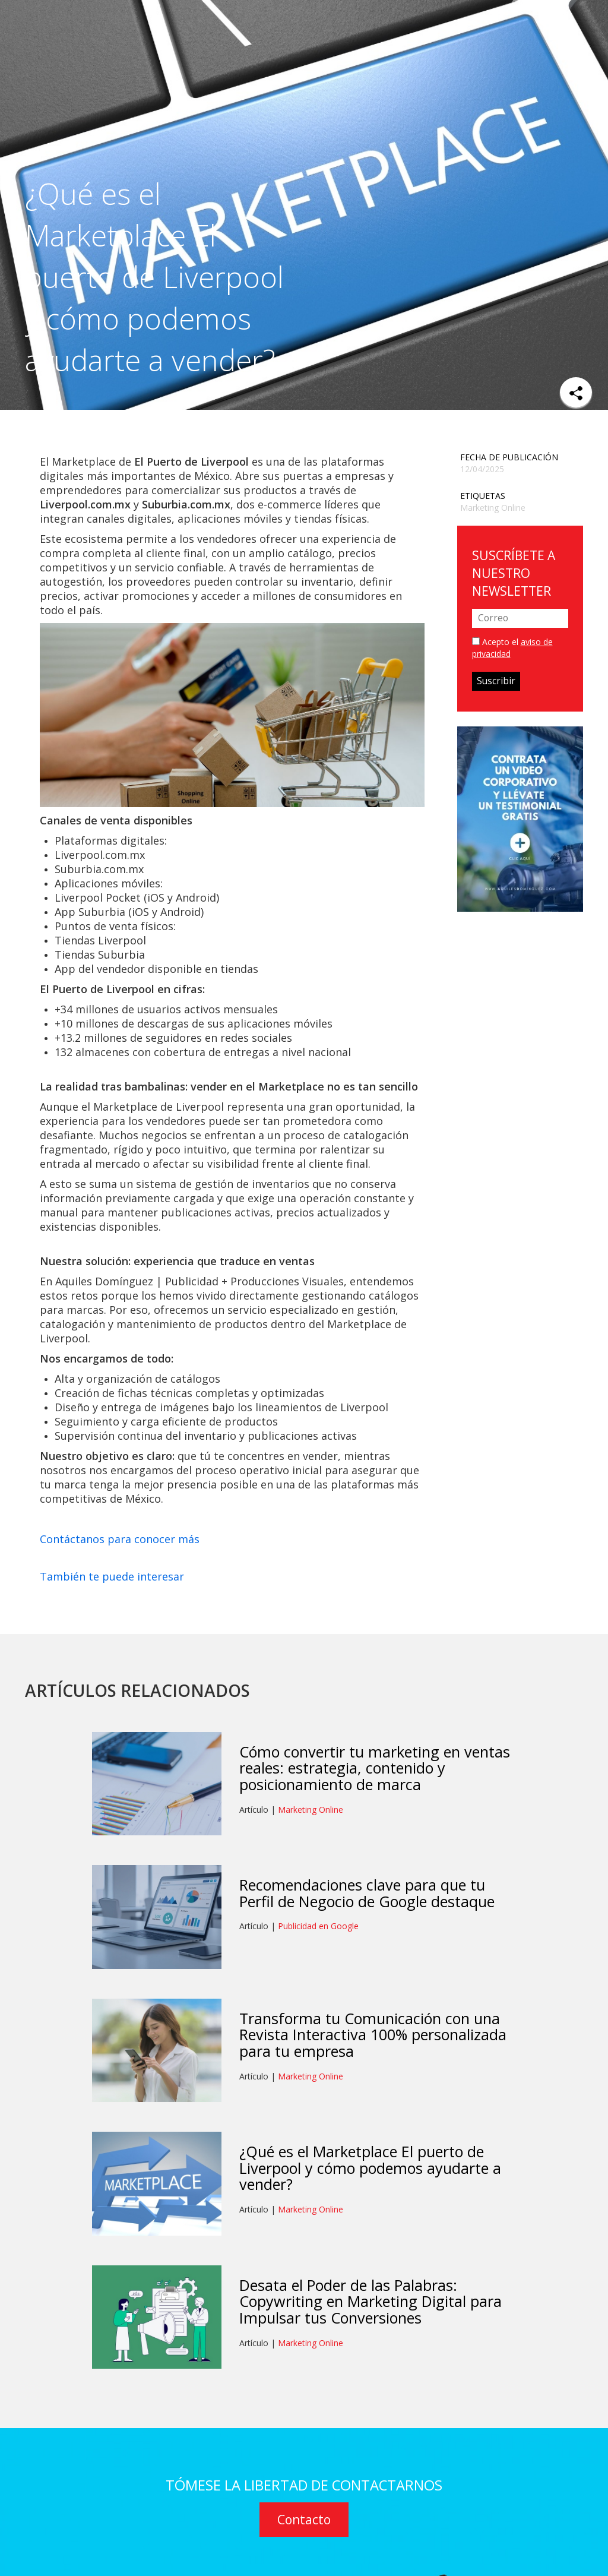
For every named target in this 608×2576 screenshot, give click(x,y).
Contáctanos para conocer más (120, 1539)
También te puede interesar (112, 1576)
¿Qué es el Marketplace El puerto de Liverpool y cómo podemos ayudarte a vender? (370, 2167)
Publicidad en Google (318, 1926)
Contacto (304, 2519)
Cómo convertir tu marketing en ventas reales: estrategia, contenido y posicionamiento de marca (374, 1767)
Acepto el (512, 647)
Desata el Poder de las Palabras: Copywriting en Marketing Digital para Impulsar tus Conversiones (370, 2301)
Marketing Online (492, 507)
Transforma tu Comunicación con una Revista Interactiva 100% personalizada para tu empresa (372, 2034)
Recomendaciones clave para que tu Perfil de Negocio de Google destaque (367, 1893)
